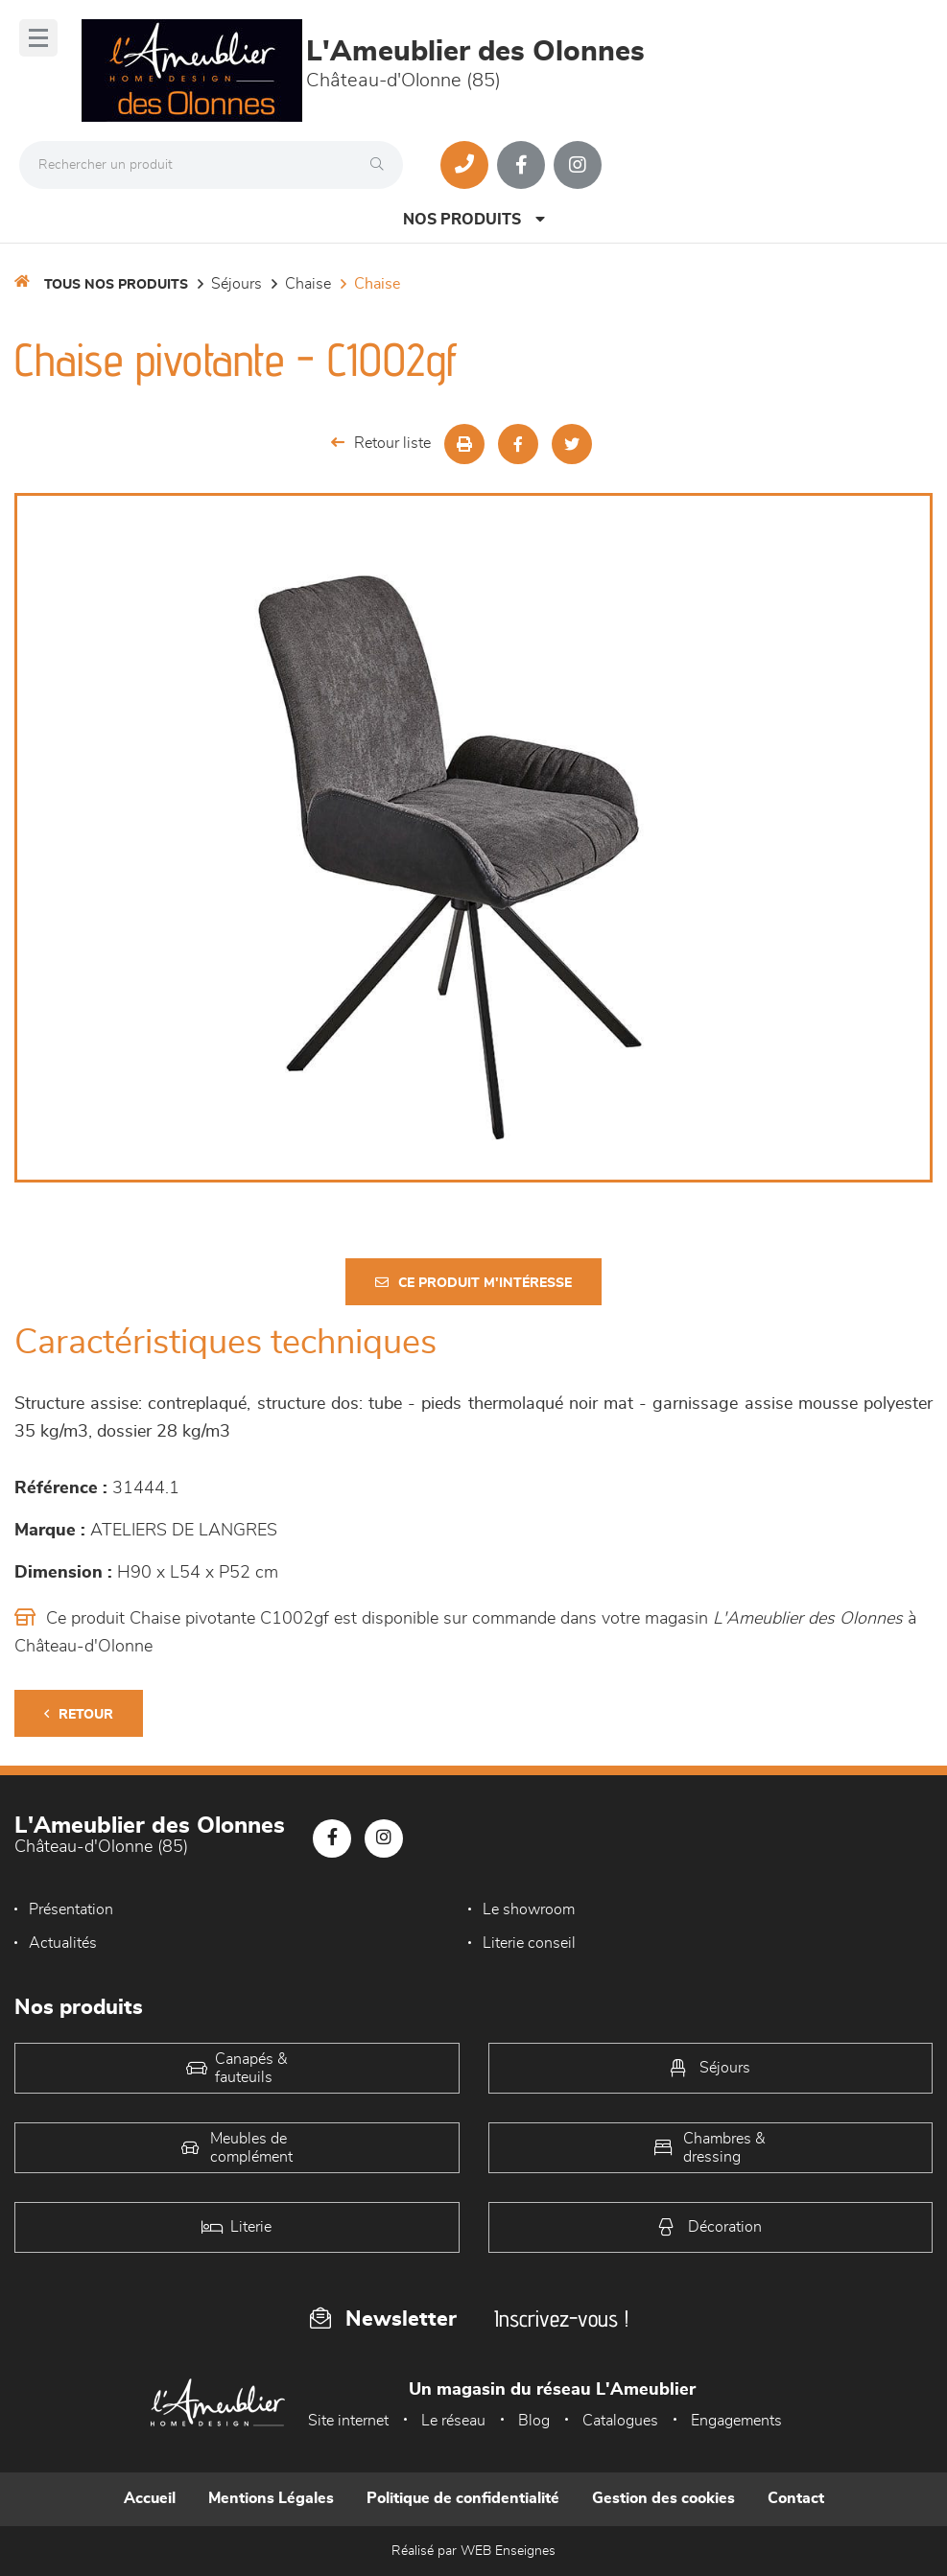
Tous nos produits (116, 285)
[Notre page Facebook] (521, 165)
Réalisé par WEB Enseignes (473, 2551)
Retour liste (381, 442)
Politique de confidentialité (463, 2498)
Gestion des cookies (663, 2498)
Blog (534, 2420)
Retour (78, 1714)
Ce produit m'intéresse (473, 1283)
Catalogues (620, 2420)
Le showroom (529, 1909)
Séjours (236, 284)
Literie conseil (529, 1943)
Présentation (71, 1909)
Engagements (736, 2420)
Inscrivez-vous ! (561, 2318)
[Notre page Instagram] (578, 165)
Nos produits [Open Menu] (474, 219)
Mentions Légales (271, 2498)
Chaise (308, 284)
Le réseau (453, 2420)
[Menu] (38, 38)
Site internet (348, 2420)
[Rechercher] (382, 165)
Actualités (63, 1943)
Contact (796, 2498)
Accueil (150, 2498)
